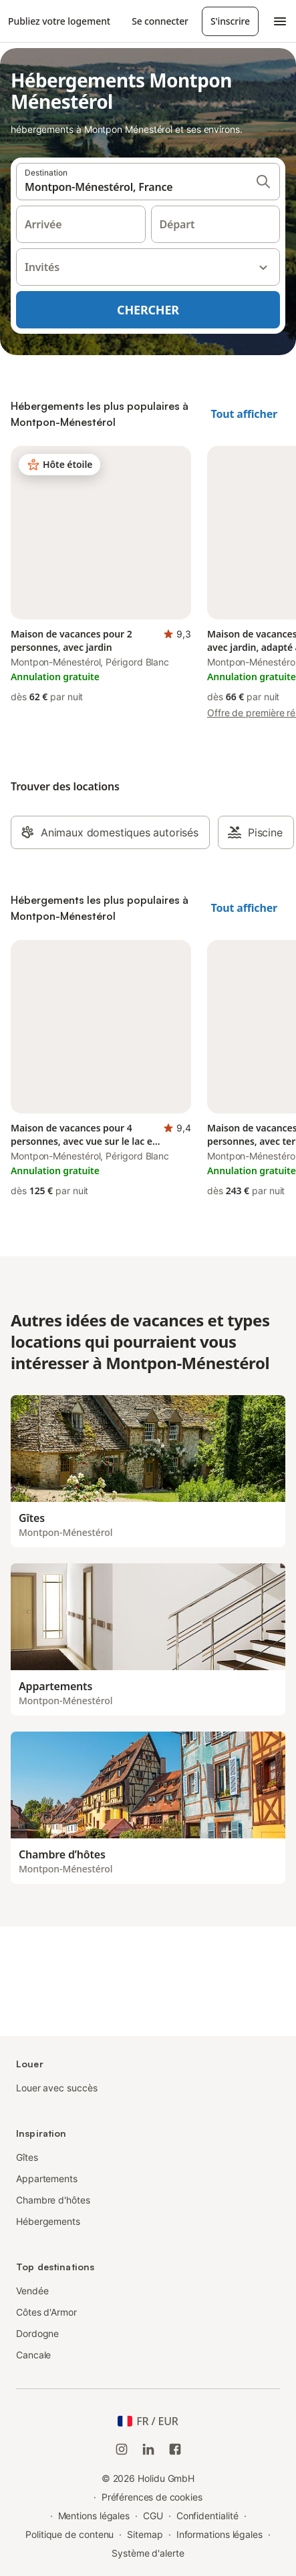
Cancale (33, 2354)
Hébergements (48, 2221)
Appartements (47, 2178)
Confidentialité (207, 2515)
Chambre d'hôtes (53, 2200)
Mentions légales (94, 2515)
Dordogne (37, 2333)
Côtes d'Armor (46, 2312)
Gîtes (27, 2157)
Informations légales (219, 2534)
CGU (153, 2515)
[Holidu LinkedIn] (148, 2449)
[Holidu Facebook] (175, 2449)
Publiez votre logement (59, 21)
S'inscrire (230, 21)
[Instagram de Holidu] (122, 2449)
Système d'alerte (148, 2553)
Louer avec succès (57, 2087)
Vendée (32, 2290)
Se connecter (160, 21)
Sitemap (144, 2534)
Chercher (148, 310)
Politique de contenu (69, 2534)
